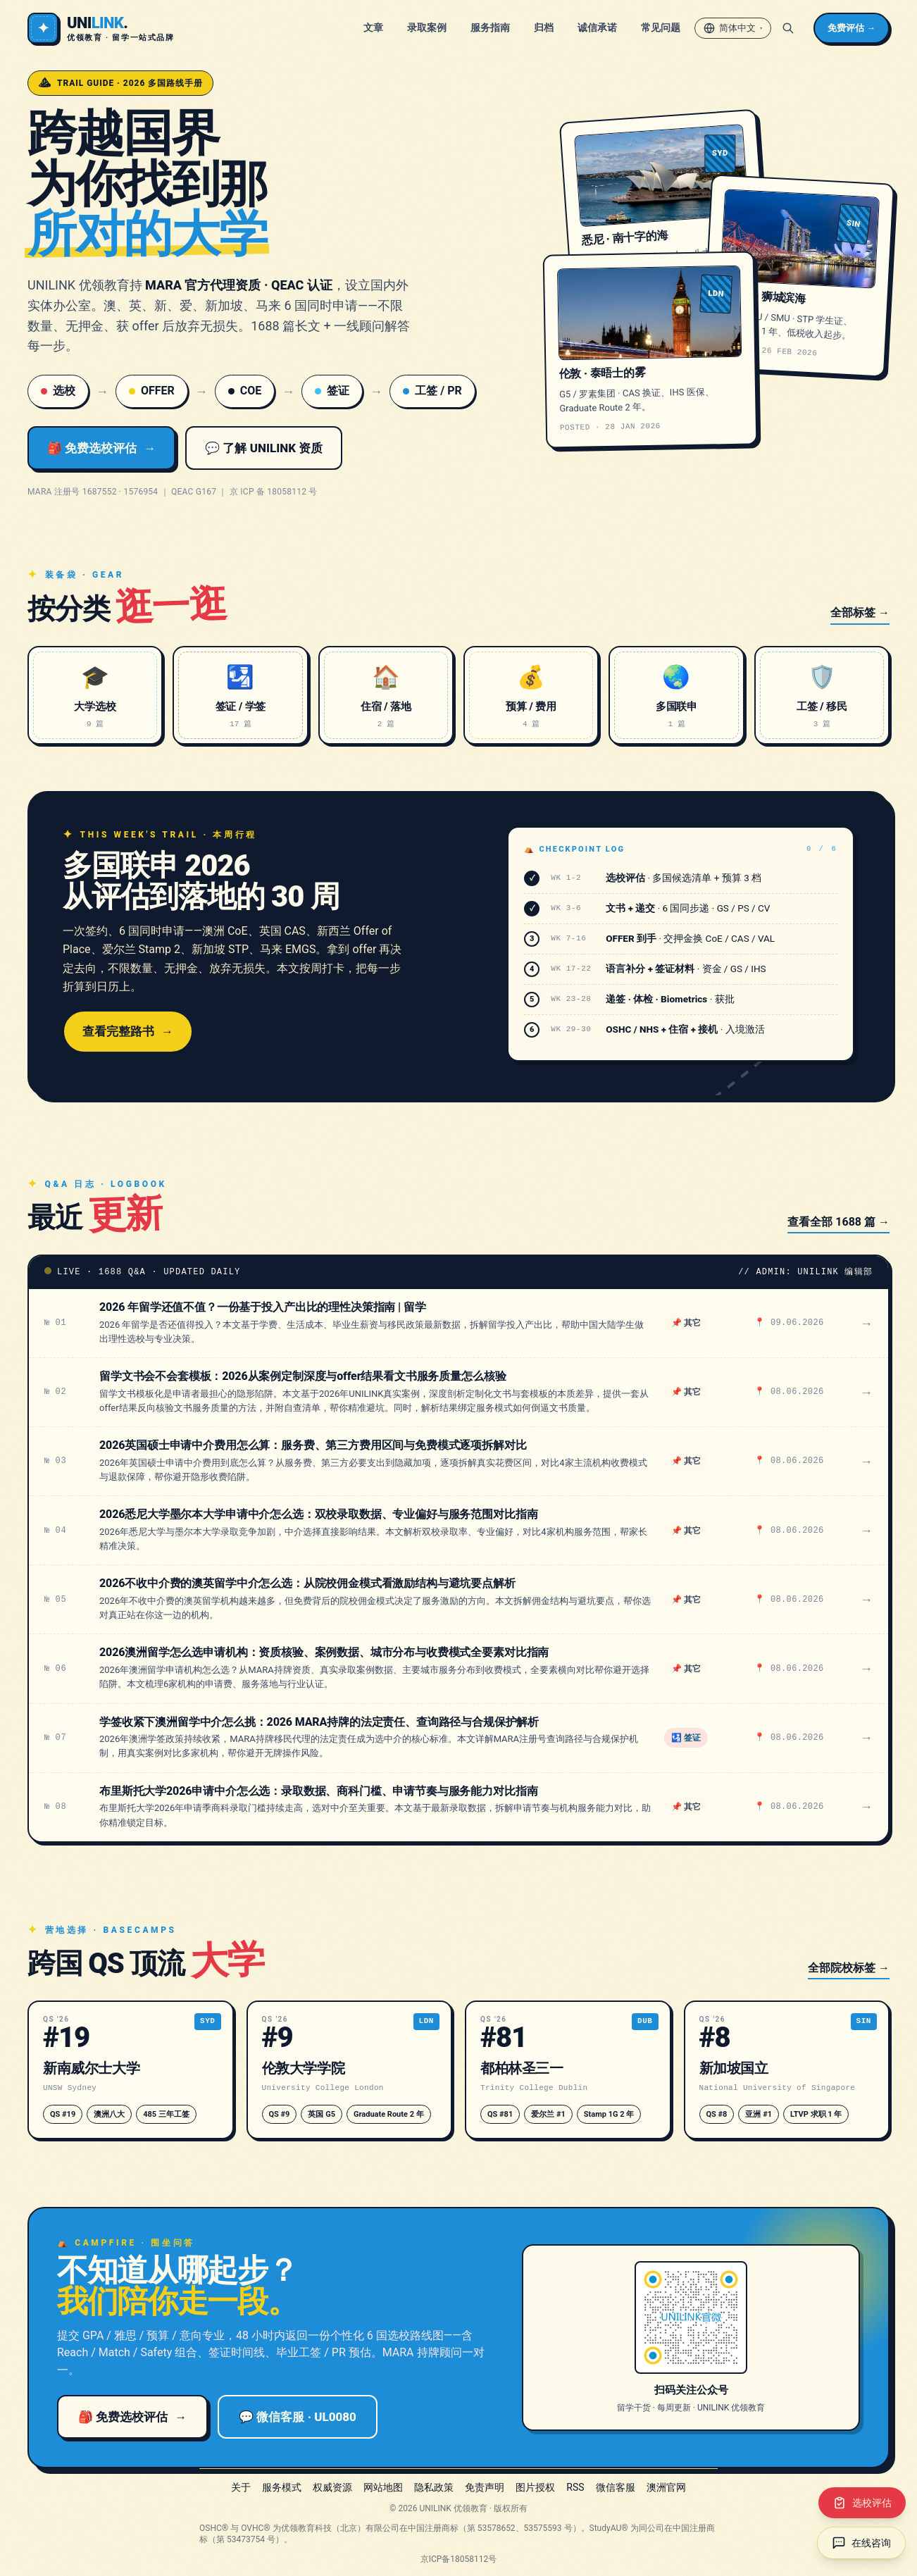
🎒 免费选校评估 (101, 448)
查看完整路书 (127, 1031)
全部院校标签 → (849, 1967)
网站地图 (383, 2487)
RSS (575, 2487)
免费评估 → (851, 28)
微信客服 (615, 2487)
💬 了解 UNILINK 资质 (264, 448)
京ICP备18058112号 (458, 2559)
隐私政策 (434, 2487)
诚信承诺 (597, 27)
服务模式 (281, 2487)
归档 (544, 27)
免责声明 (484, 2487)
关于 (241, 2487)
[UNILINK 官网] (101, 28)
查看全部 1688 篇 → (838, 1221)
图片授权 (535, 2487)
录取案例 (427, 27)
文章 (373, 27)
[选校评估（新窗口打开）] (862, 2502)
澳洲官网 (666, 2487)
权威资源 (332, 2487)
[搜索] (788, 28)
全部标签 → (860, 612)
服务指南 (490, 27)
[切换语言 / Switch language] (732, 28)
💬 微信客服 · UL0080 (297, 2417)
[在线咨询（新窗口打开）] (861, 2543)
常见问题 (660, 27)
